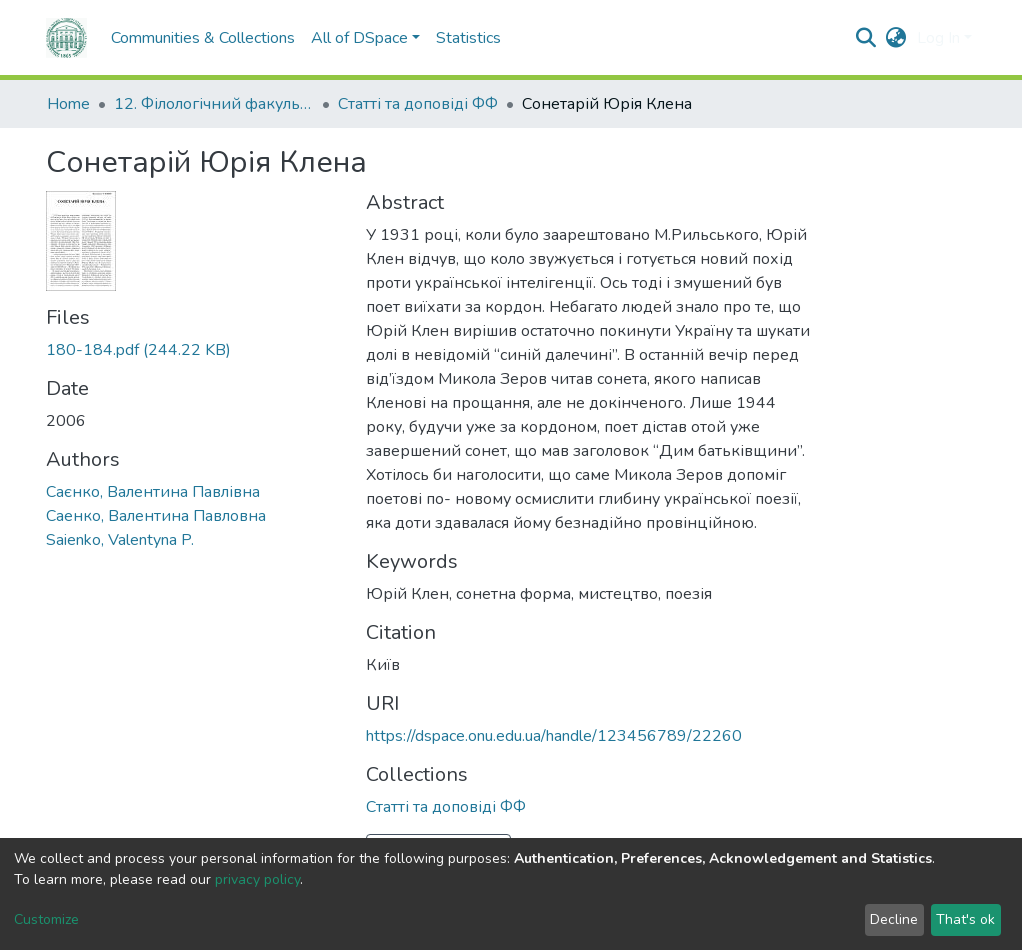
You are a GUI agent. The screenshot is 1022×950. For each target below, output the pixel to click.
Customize (46, 919)
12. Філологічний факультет (214, 104)
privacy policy (257, 879)
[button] (896, 38)
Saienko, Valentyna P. (120, 540)
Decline (894, 919)
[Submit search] (866, 38)
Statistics (468, 38)
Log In (938, 38)
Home (68, 104)
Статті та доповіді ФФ (418, 104)
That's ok (965, 919)
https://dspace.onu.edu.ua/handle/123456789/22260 (554, 736)
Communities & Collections (203, 38)
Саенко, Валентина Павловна (156, 516)
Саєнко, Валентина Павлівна (153, 492)
